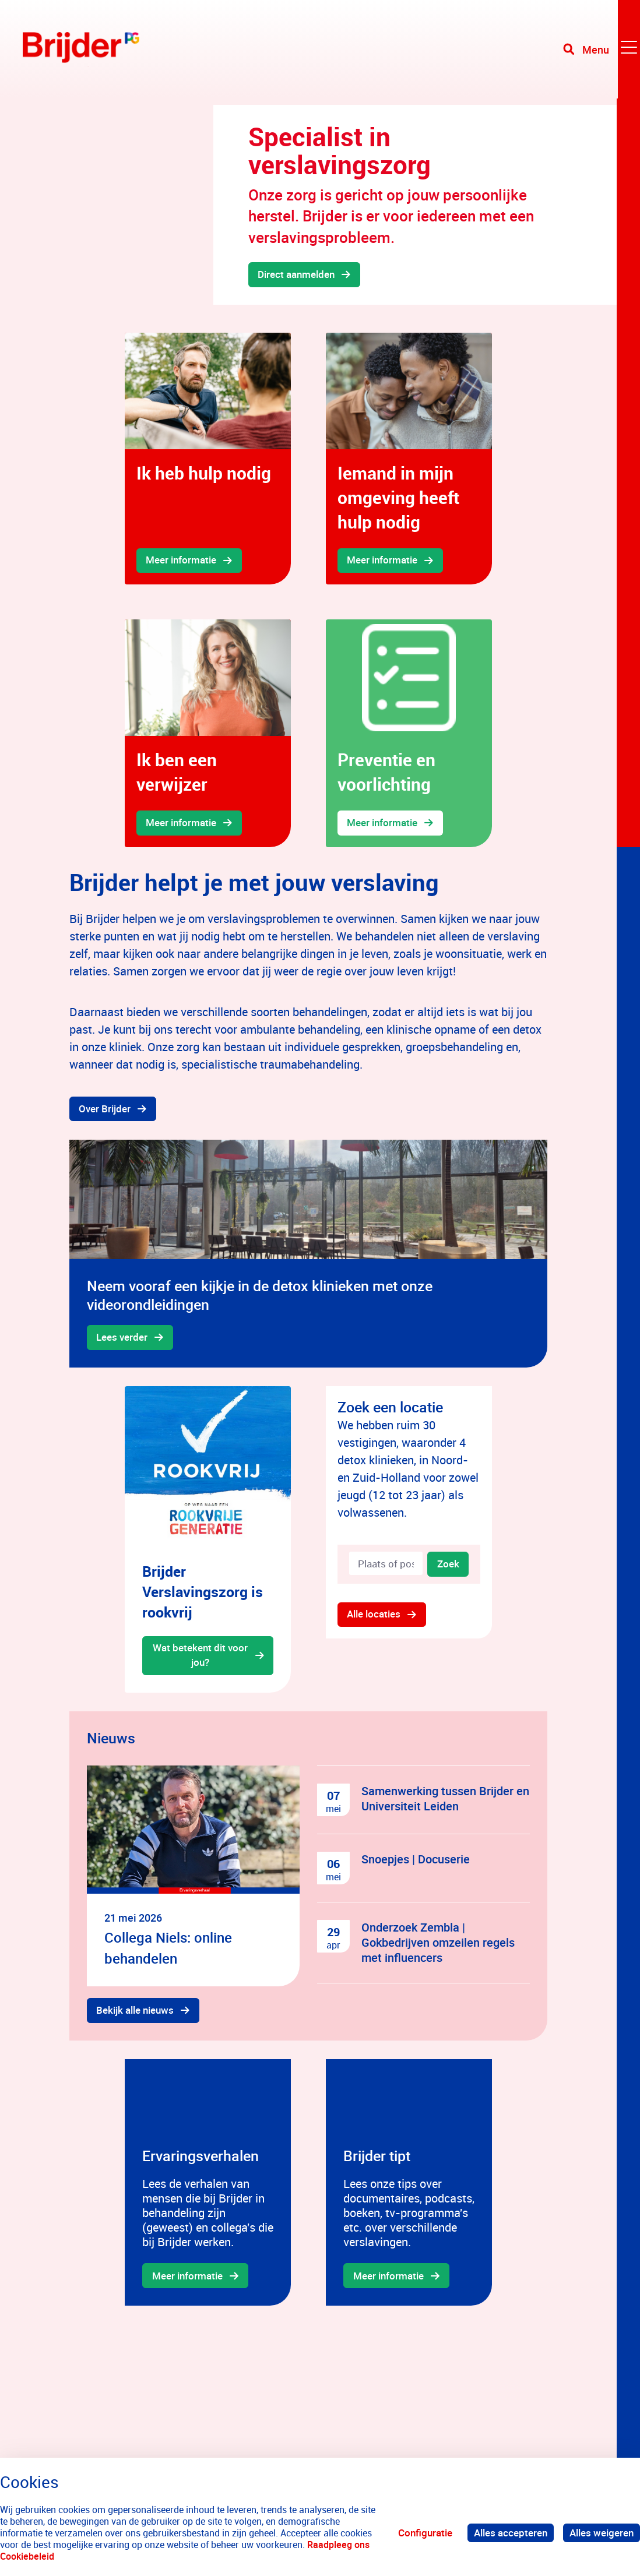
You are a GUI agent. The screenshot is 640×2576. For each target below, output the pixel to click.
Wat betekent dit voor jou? (200, 1658)
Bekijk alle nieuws (135, 2014)
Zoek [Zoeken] (448, 1566)
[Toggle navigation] (601, 52)
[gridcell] (208, 459)
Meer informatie (181, 561)
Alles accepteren (510, 2532)
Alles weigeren (601, 2532)
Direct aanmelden (296, 274)
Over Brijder (105, 1110)
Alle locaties (374, 1617)
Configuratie (425, 2532)
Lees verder (122, 1339)
